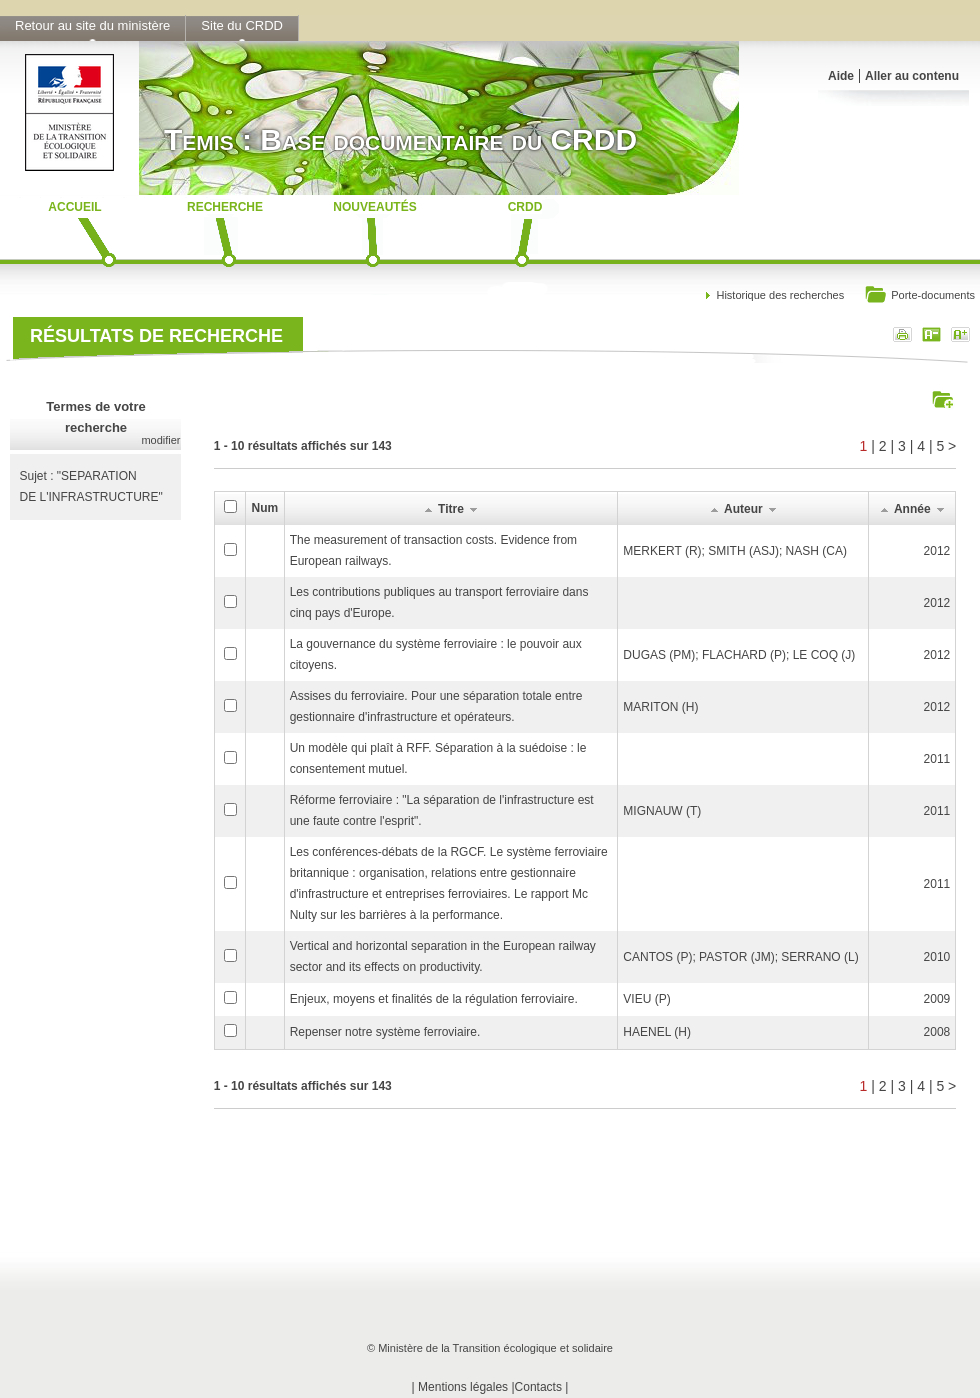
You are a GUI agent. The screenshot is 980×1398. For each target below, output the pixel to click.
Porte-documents (919, 296)
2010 (937, 957)
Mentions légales (463, 1387)
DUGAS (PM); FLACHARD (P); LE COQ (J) (739, 655)
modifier (160, 440)
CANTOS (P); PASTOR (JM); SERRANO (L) (740, 957)
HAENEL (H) (657, 1032)
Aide (841, 76)
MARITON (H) (660, 707)
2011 (937, 759)
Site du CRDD (242, 25)
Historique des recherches (780, 295)
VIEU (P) (646, 999)
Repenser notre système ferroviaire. (385, 1032)
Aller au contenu (912, 76)
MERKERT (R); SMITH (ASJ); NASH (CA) (735, 551)
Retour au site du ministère (92, 25)
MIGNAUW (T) (662, 811)
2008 (937, 1032)
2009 (937, 999)
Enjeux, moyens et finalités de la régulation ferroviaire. (434, 999)
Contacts (538, 1387)
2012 (937, 551)
